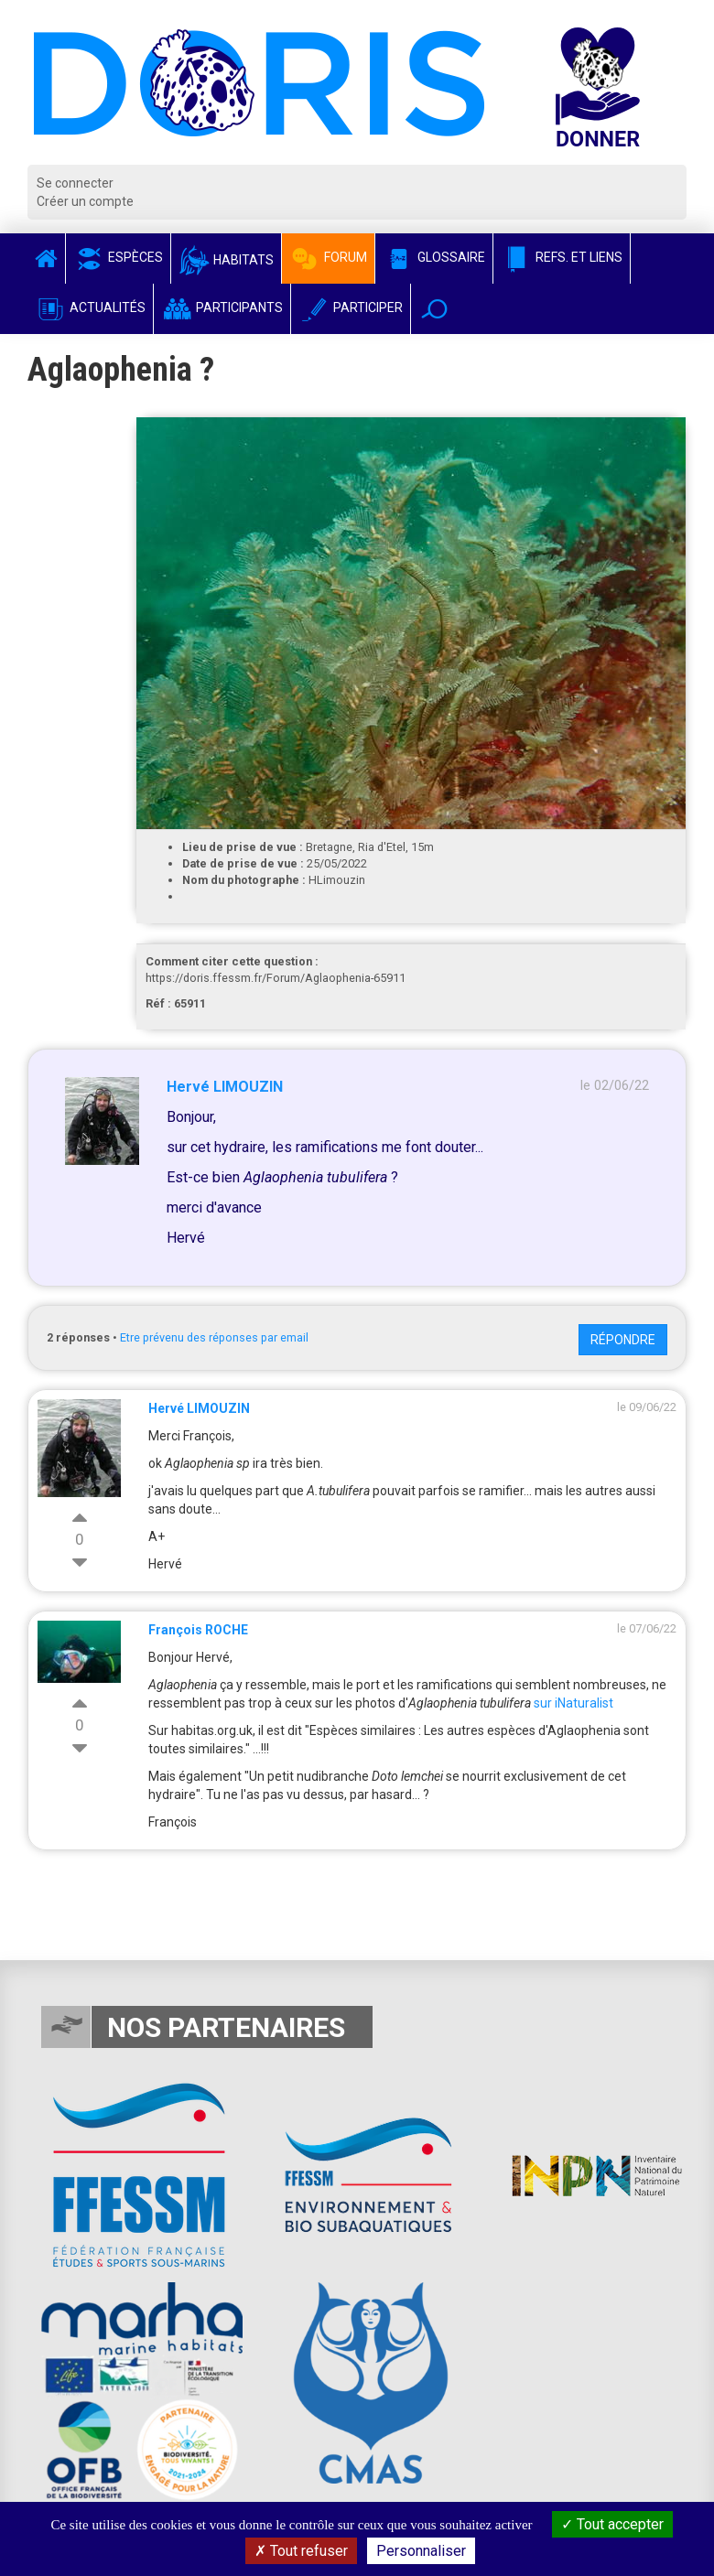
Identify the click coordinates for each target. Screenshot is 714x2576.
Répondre (622, 1339)
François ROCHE (198, 1629)
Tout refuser (301, 2551)
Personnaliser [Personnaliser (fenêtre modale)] (421, 2551)
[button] (434, 309)
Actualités (90, 307)
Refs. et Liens (561, 257)
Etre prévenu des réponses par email (214, 1337)
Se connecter (75, 183)
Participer (350, 307)
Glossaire (434, 257)
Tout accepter (612, 2524)
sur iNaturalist (573, 1703)
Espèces (118, 257)
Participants (222, 307)
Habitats (226, 260)
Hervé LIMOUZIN (225, 1086)
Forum (328, 257)
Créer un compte (85, 201)
